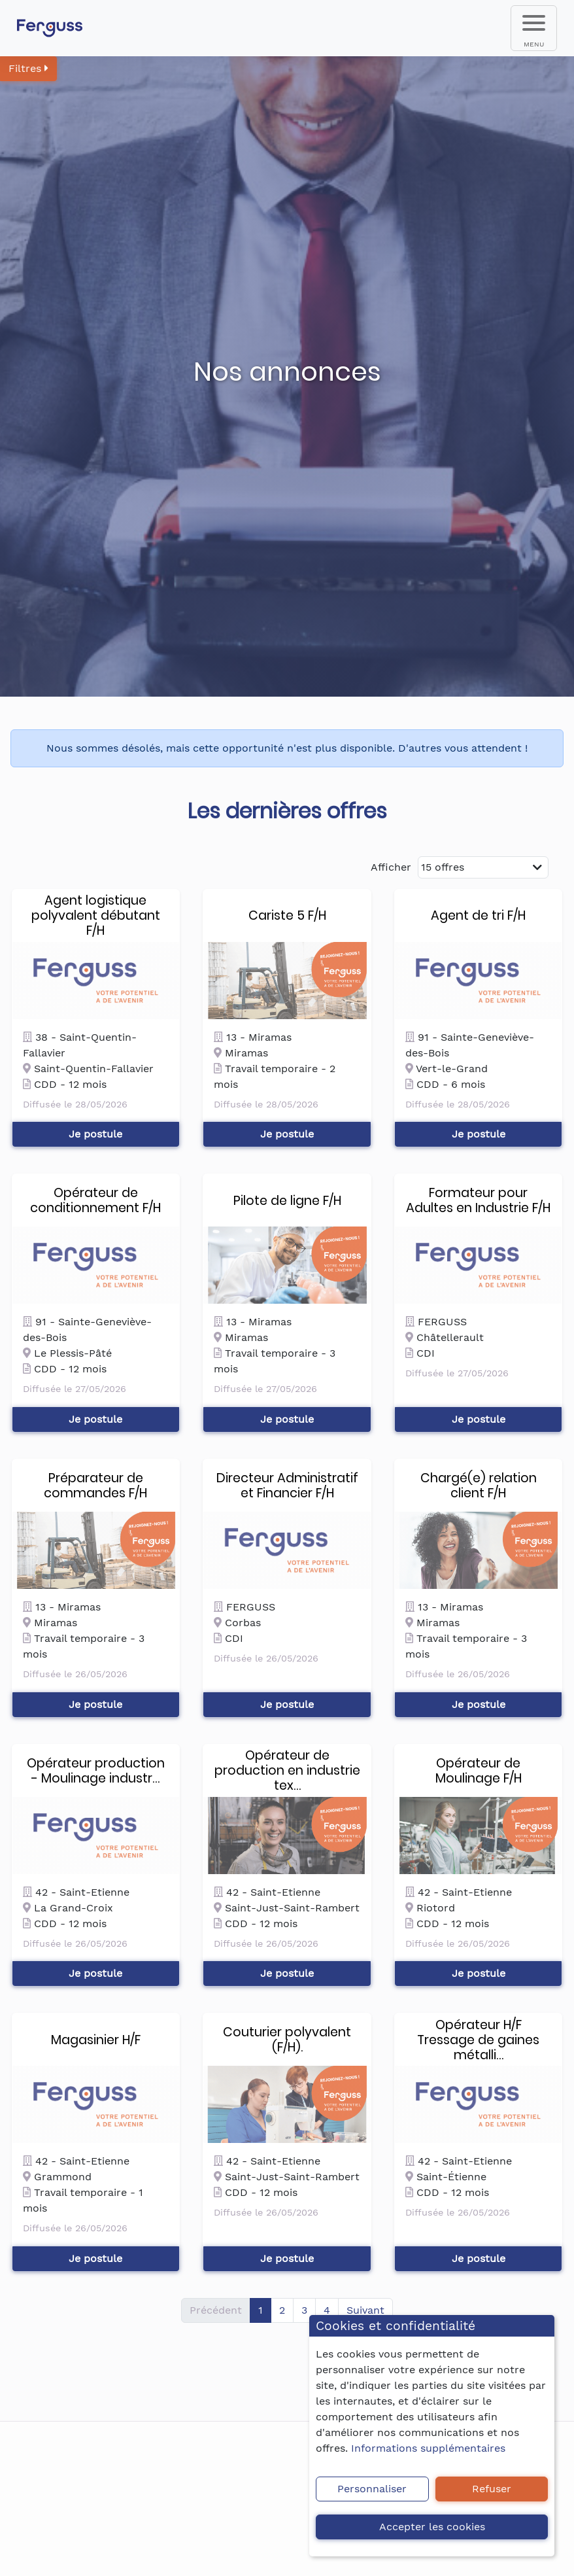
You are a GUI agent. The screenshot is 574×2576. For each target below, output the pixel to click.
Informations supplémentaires (428, 2448)
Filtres (28, 68)
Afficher (391, 867)
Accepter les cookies (432, 2526)
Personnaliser (372, 2488)
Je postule (95, 1134)
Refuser (491, 2488)
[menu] (534, 28)
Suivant (365, 2310)
